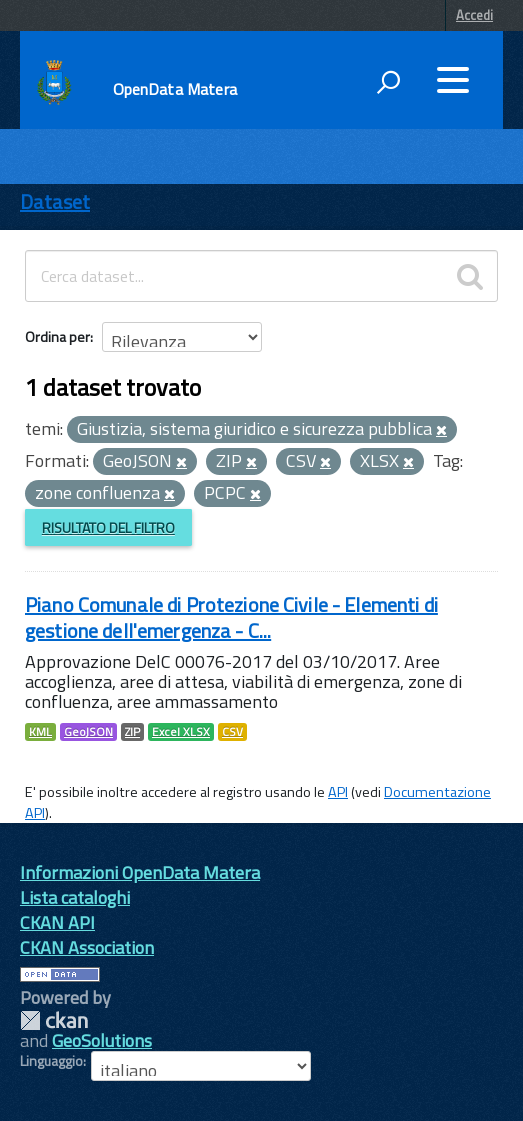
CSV (232, 732)
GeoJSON (88, 732)
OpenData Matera (175, 89)
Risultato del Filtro (108, 527)
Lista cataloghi (75, 897)
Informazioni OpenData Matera (140, 872)
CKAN (54, 1020)
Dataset (55, 201)
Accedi (474, 15)
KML (40, 732)
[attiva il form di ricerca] (388, 82)
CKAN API (57, 922)
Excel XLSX (181, 732)
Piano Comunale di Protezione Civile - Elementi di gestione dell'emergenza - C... (231, 617)
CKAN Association (87, 947)
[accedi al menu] (453, 80)
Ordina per (57, 336)
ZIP (132, 732)
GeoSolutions (102, 1040)
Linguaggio (51, 1061)
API (338, 792)
